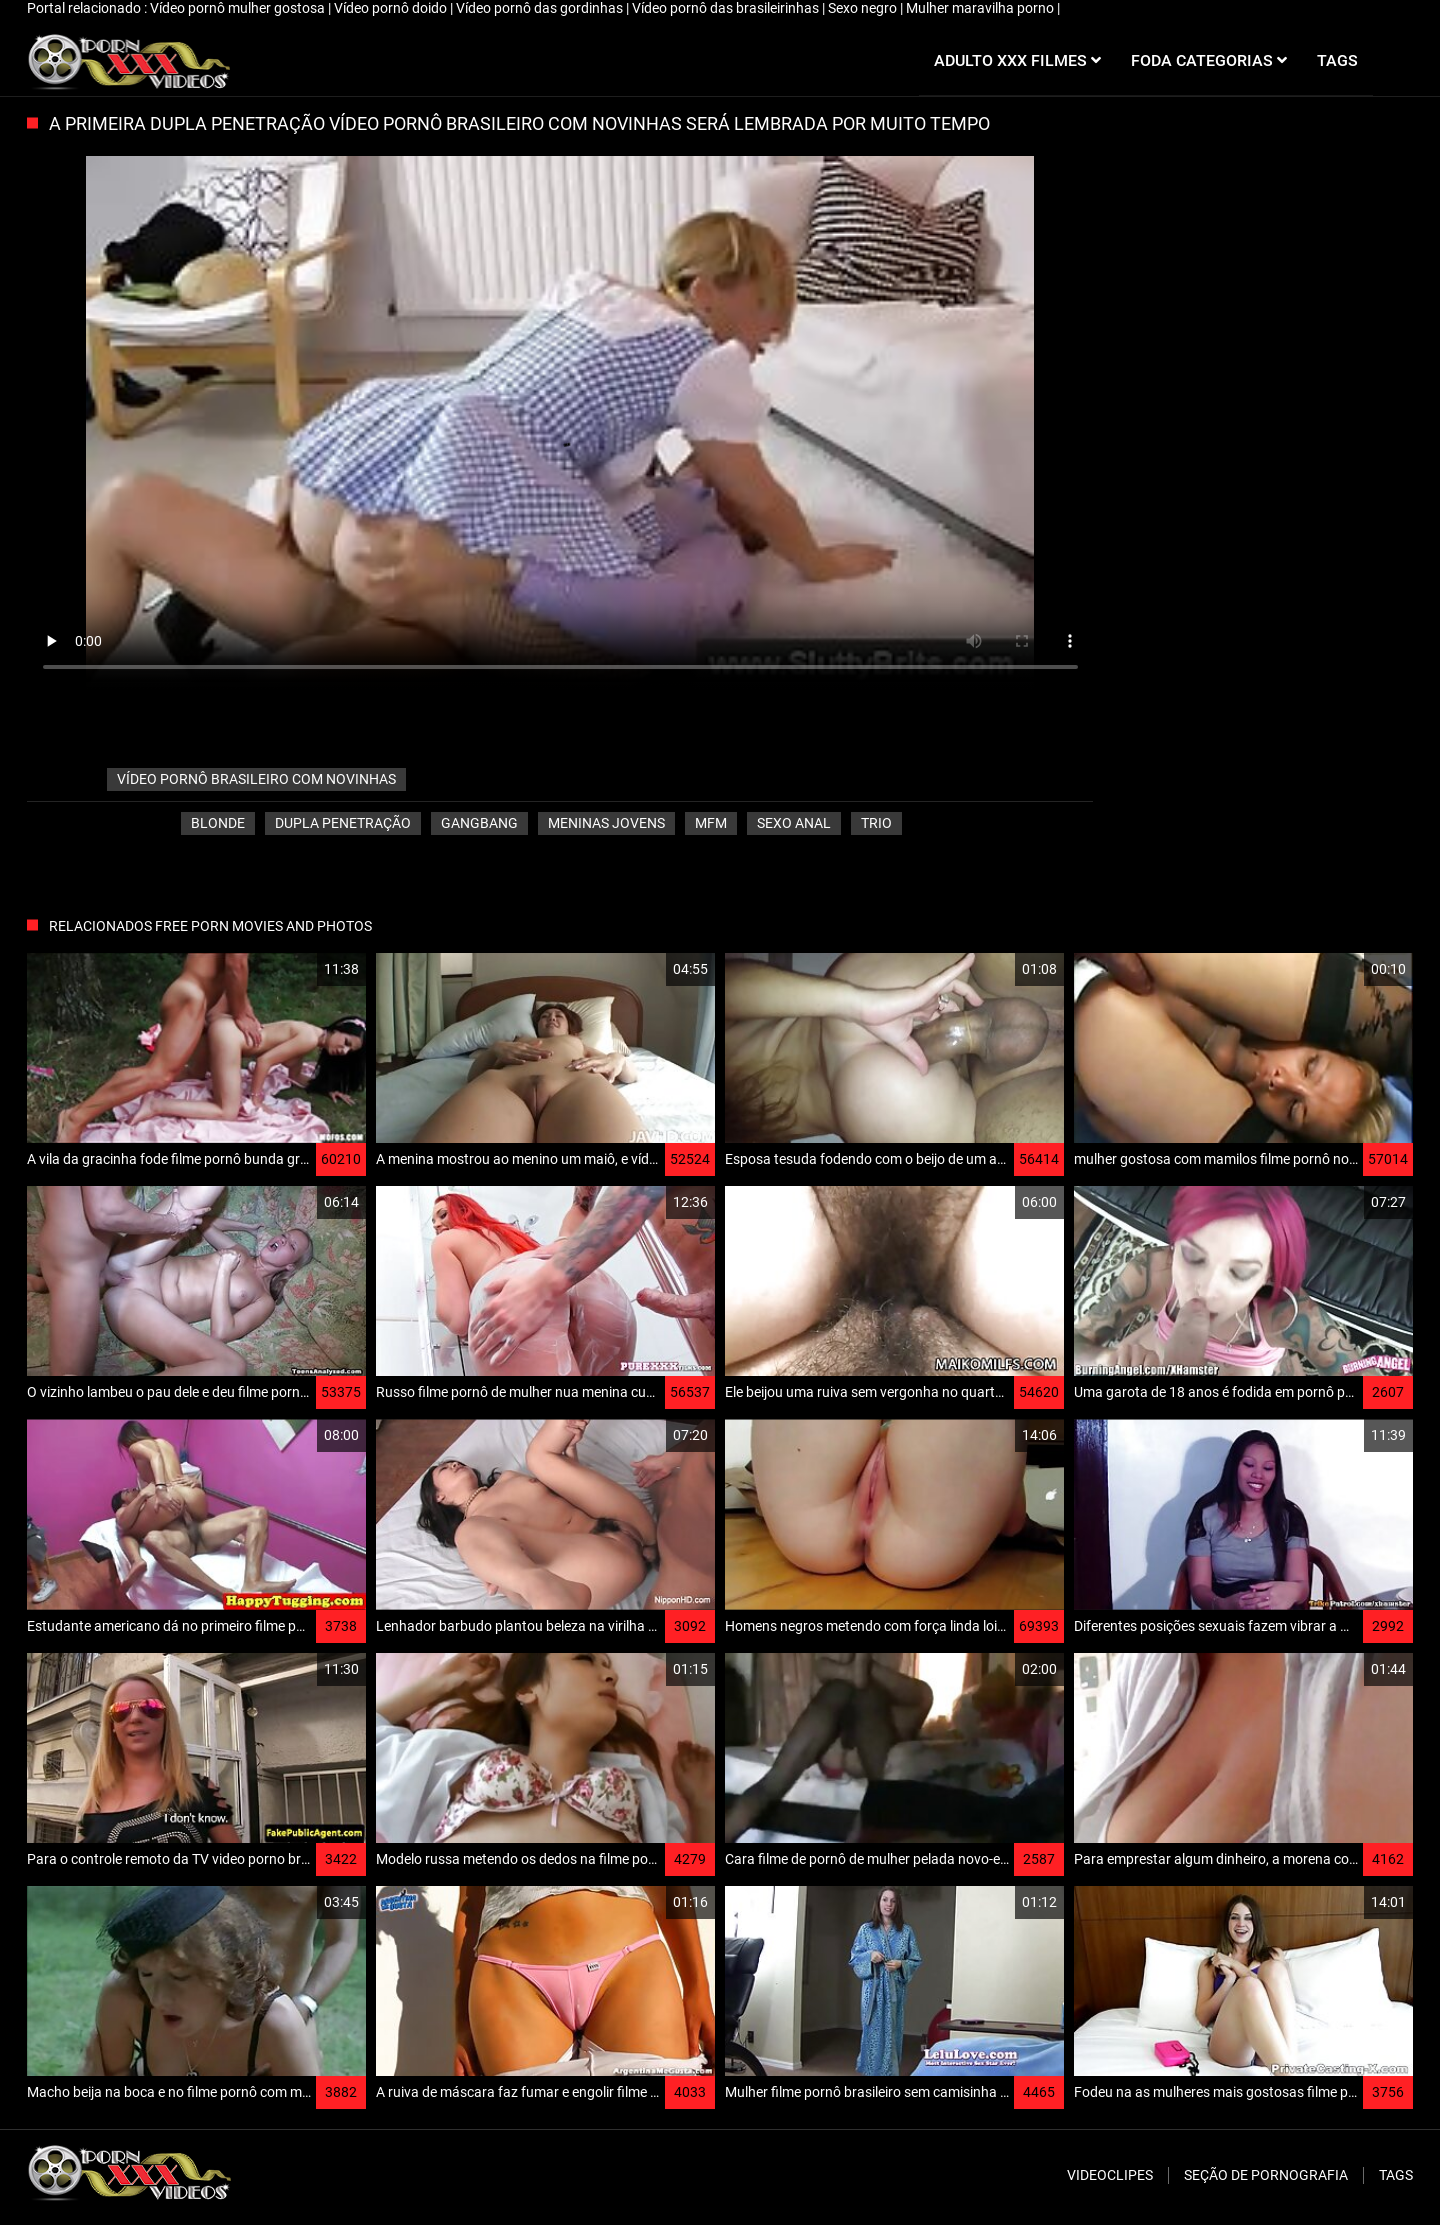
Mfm (711, 823)
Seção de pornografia (1266, 2175)
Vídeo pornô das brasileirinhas (727, 8)
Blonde (218, 823)
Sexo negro (864, 8)
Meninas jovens (606, 823)
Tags (1396, 2175)
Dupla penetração (343, 823)
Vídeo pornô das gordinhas (541, 8)
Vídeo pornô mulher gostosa (239, 8)
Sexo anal (794, 823)
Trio (876, 823)
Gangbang (479, 823)
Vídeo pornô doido (392, 8)
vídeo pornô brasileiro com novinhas (256, 779)
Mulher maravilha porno (981, 8)
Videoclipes (1110, 2175)
